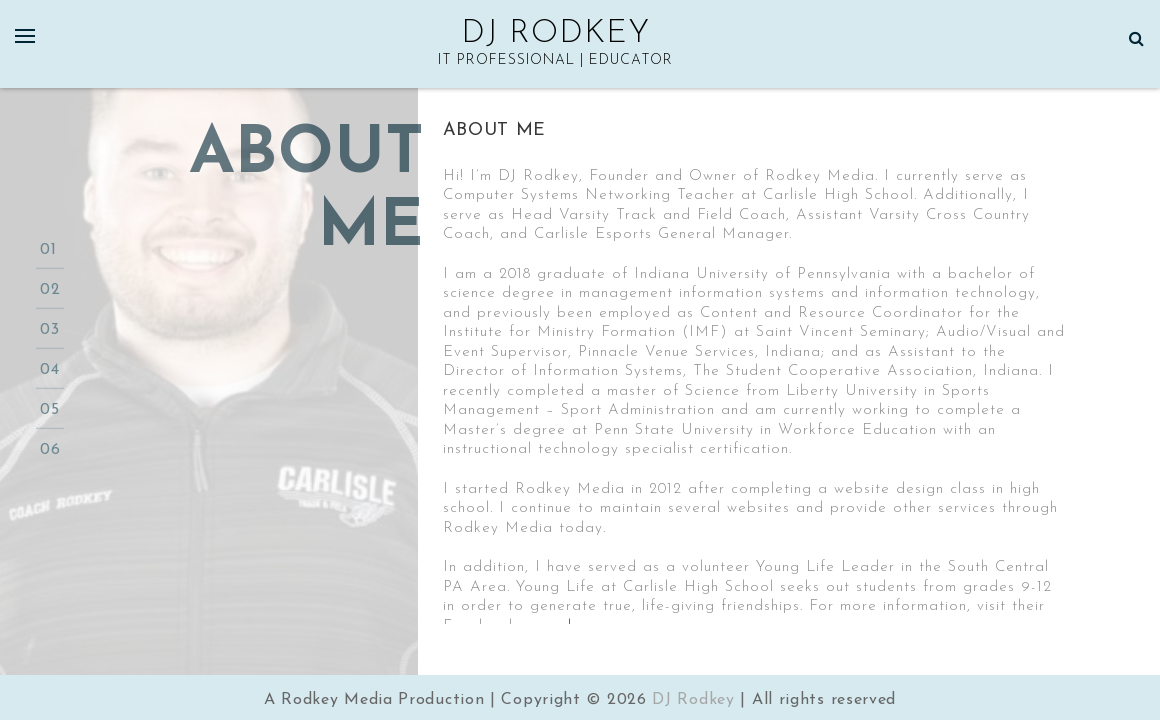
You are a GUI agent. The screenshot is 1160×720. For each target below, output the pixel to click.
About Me (495, 130)
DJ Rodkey (555, 34)
